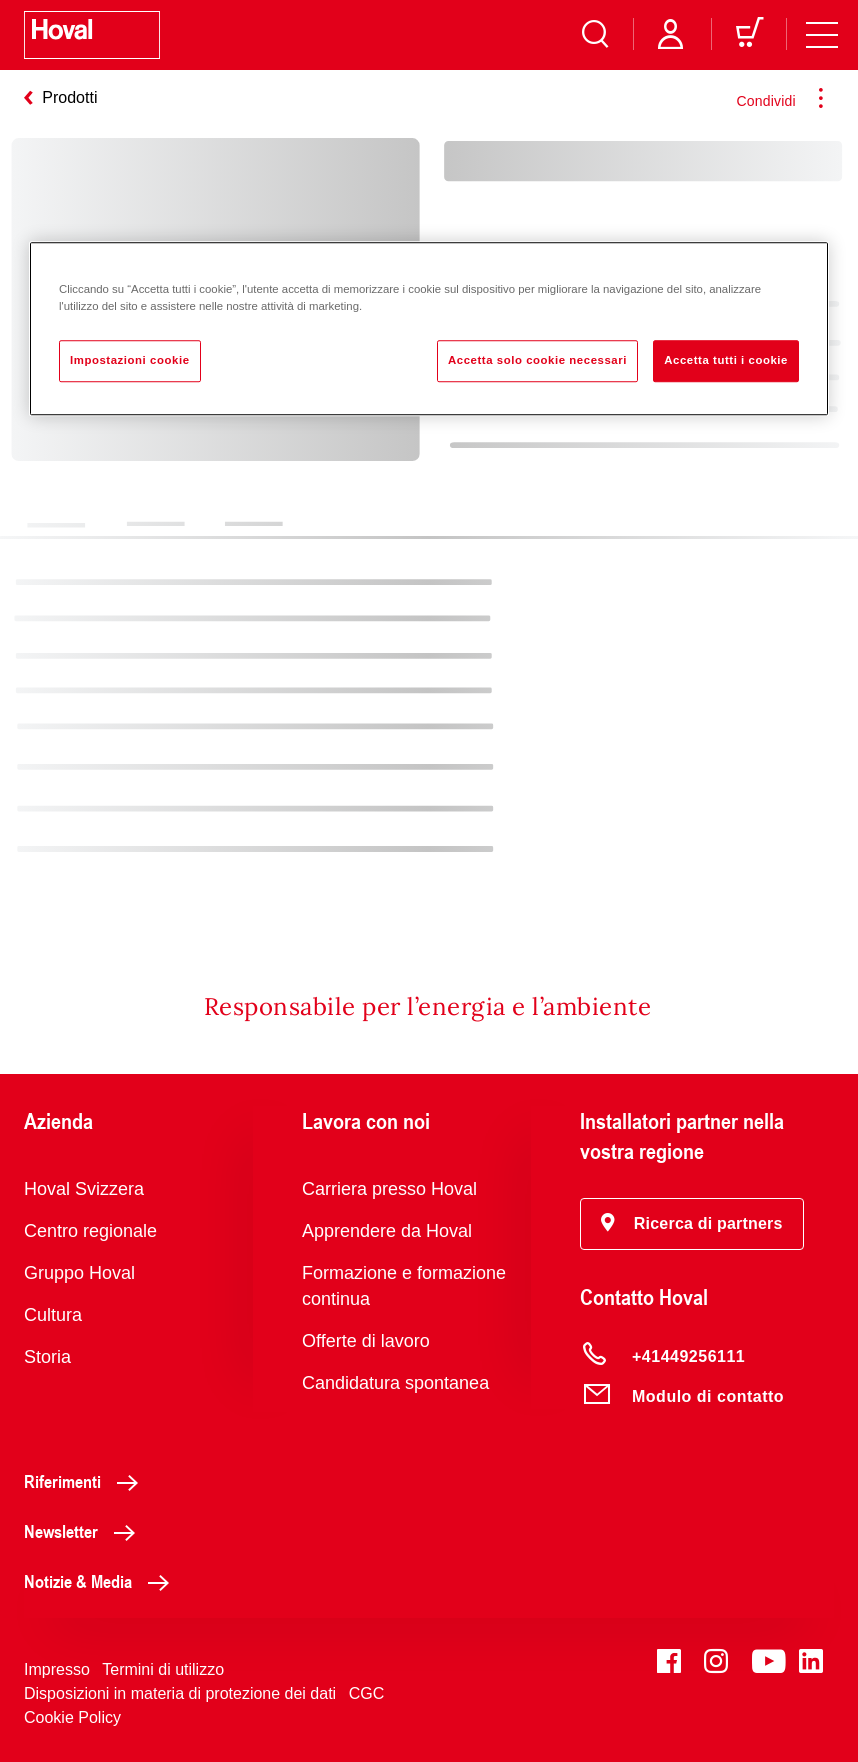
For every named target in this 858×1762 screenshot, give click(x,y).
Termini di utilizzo (163, 1669)
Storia (47, 1357)
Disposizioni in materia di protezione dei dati (180, 1693)
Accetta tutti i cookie (726, 361)
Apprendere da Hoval (387, 1231)
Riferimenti (86, 1481)
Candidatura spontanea (395, 1383)
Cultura (53, 1315)
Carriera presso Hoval (389, 1189)
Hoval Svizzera (84, 1189)
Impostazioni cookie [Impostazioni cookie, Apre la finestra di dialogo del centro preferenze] (130, 361)
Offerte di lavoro (366, 1341)
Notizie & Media (102, 1581)
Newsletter (85, 1531)
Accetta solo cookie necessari (537, 361)
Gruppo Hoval (79, 1273)
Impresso (57, 1669)
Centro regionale (90, 1231)
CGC (367, 1693)
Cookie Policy (72, 1717)
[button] (692, 1224)
